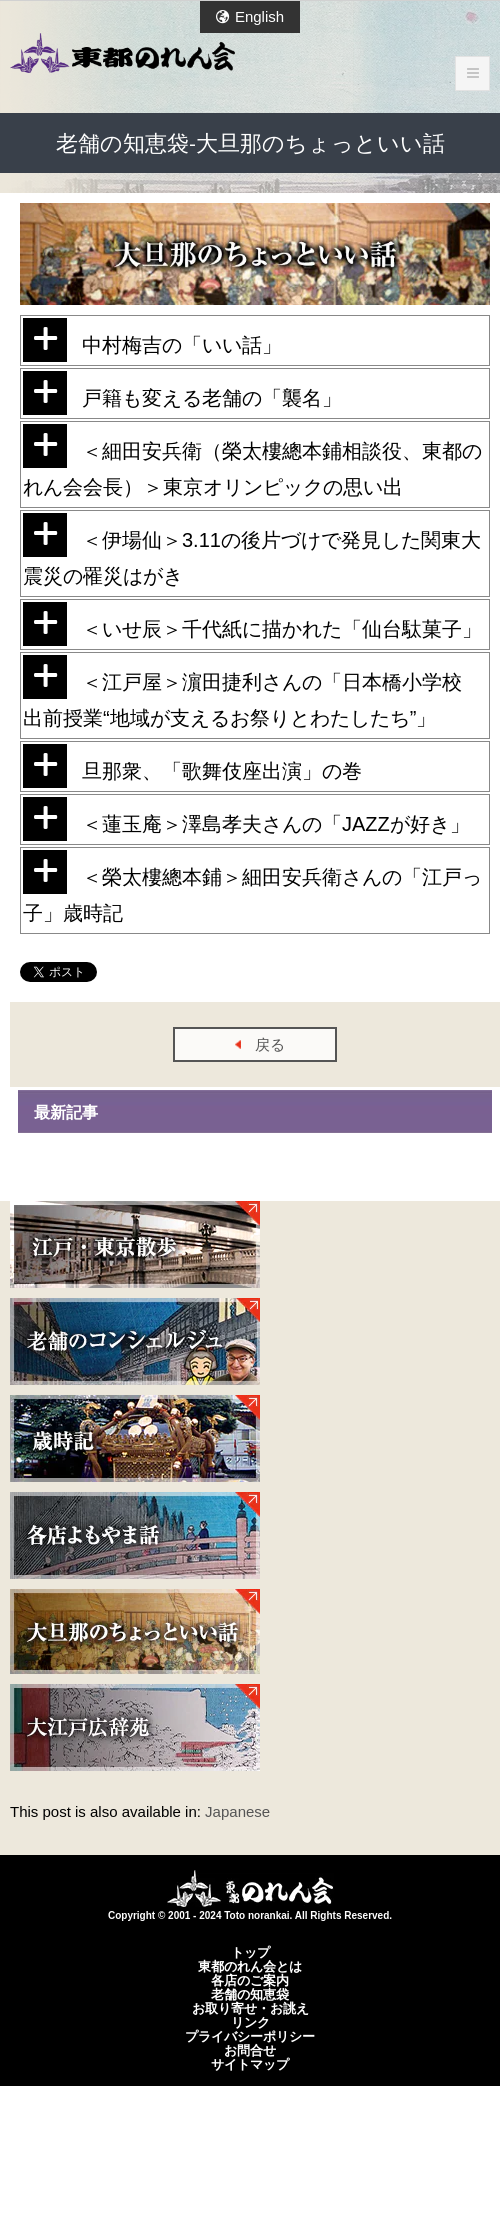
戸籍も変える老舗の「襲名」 (182, 393)
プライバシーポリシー (250, 2036)
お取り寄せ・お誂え (250, 2008)
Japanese (237, 1811)
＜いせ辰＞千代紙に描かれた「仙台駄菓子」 (252, 624)
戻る (270, 1044)
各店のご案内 (250, 1980)
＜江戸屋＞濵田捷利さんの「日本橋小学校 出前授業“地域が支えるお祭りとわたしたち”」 (252, 692)
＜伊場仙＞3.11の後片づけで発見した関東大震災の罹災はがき (252, 550)
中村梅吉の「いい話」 (152, 340)
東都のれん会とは (250, 1966)
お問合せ (250, 2050)
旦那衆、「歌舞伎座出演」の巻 (192, 766)
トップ (250, 1952)
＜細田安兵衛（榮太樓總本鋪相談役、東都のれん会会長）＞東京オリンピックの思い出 (252, 461)
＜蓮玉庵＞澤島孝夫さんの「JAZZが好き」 (246, 819)
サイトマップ (250, 2064)
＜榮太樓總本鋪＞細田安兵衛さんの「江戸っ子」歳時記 (252, 887)
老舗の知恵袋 (250, 1994)
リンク (250, 2022)
